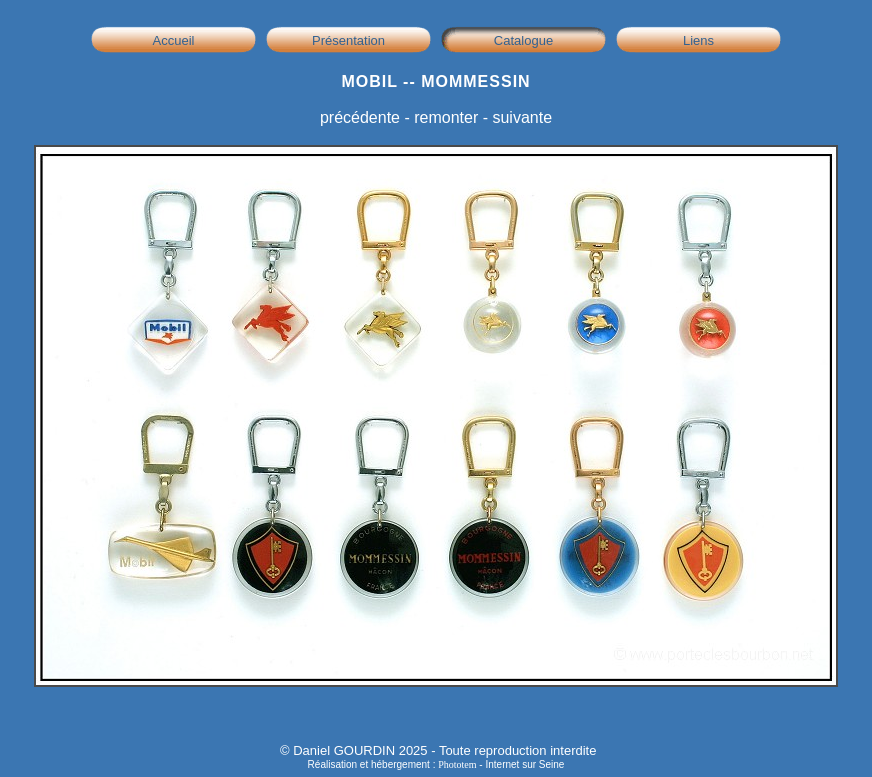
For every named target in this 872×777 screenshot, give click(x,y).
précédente (360, 117)
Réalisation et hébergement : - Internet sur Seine (436, 764)
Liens (698, 40)
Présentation (348, 40)
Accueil (174, 40)
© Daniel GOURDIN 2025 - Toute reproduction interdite (438, 750)
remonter (446, 117)
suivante (522, 117)
